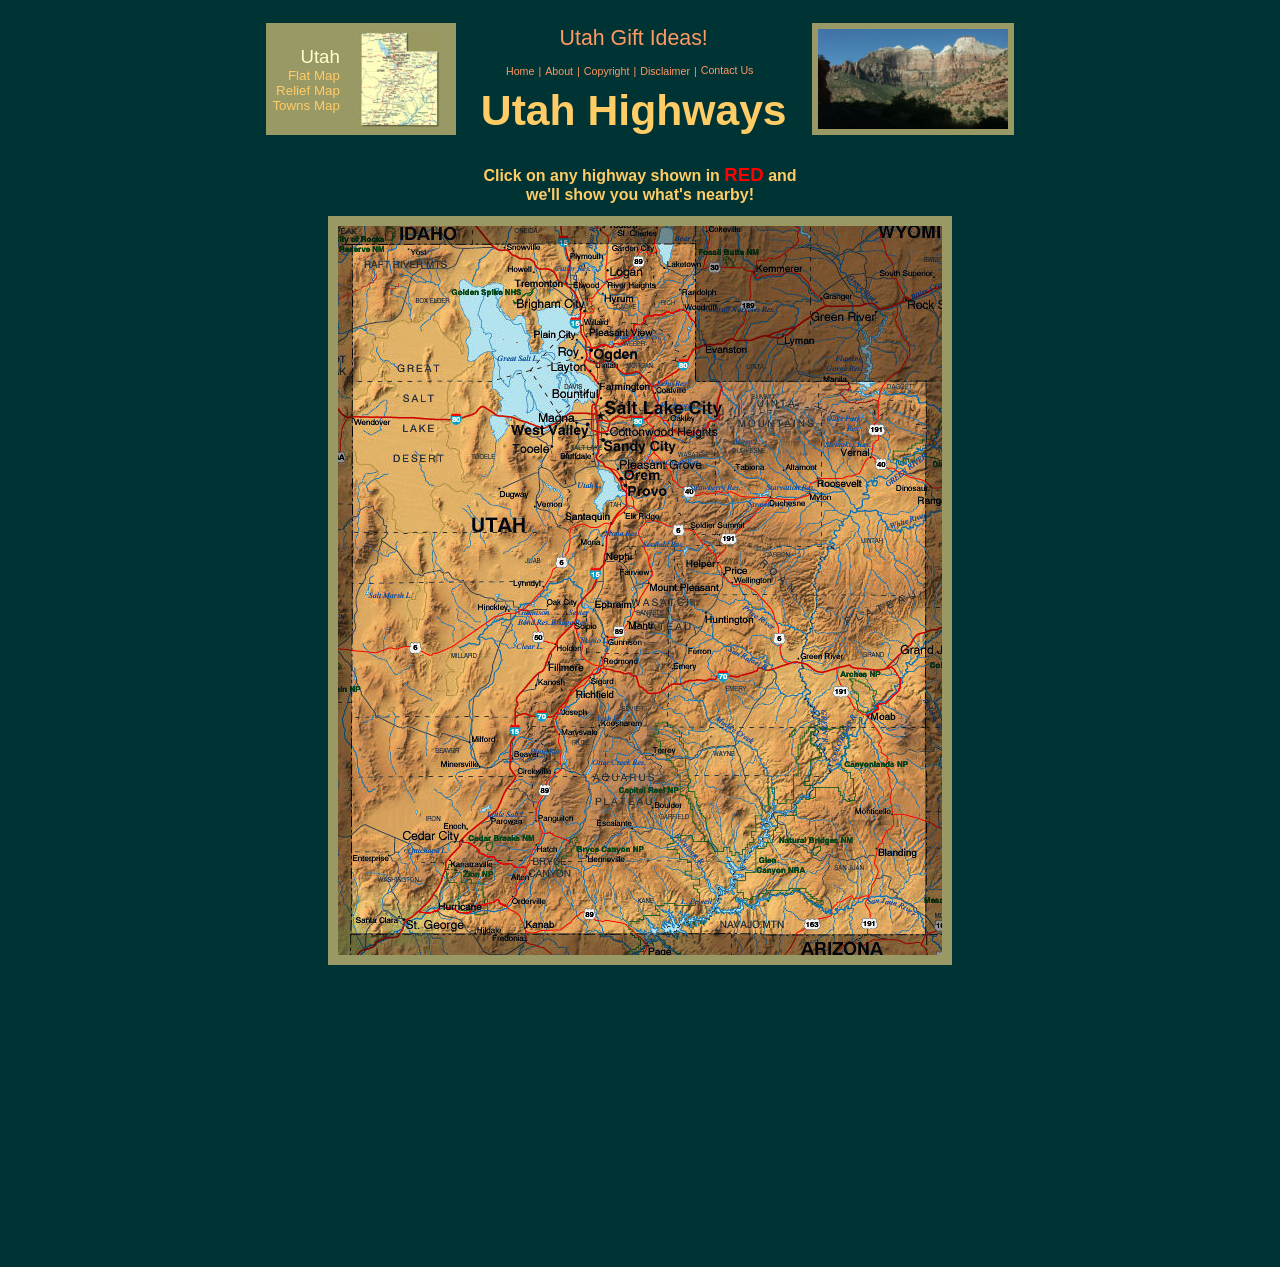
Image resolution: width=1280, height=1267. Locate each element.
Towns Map (305, 105)
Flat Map (314, 75)
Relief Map (308, 90)
